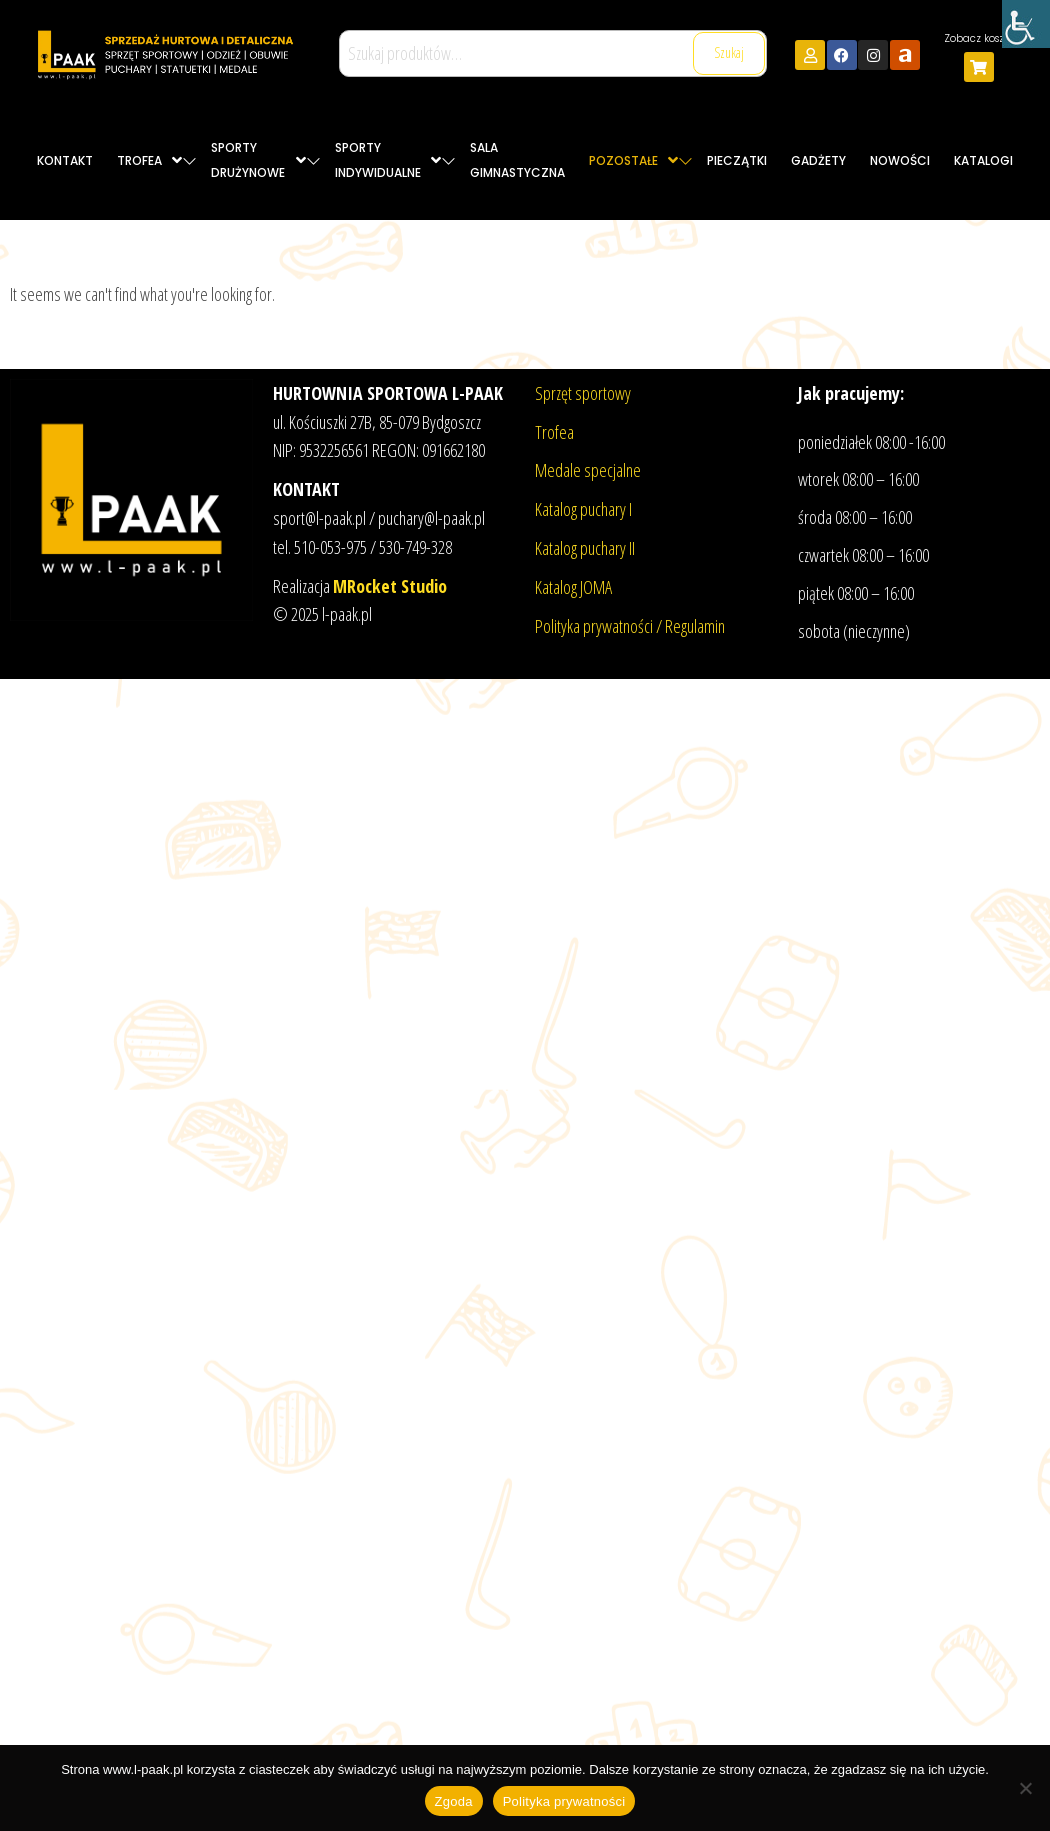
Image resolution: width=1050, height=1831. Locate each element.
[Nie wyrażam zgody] (1025, 1788)
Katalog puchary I (583, 509)
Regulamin (695, 626)
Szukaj (729, 52)
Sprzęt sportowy (583, 393)
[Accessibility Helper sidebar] (1026, 24)
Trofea (554, 432)
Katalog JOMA (573, 587)
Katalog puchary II (585, 548)
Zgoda (454, 1801)
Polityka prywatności (564, 1801)
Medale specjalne (588, 470)
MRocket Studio (390, 586)
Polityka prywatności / (600, 626)
